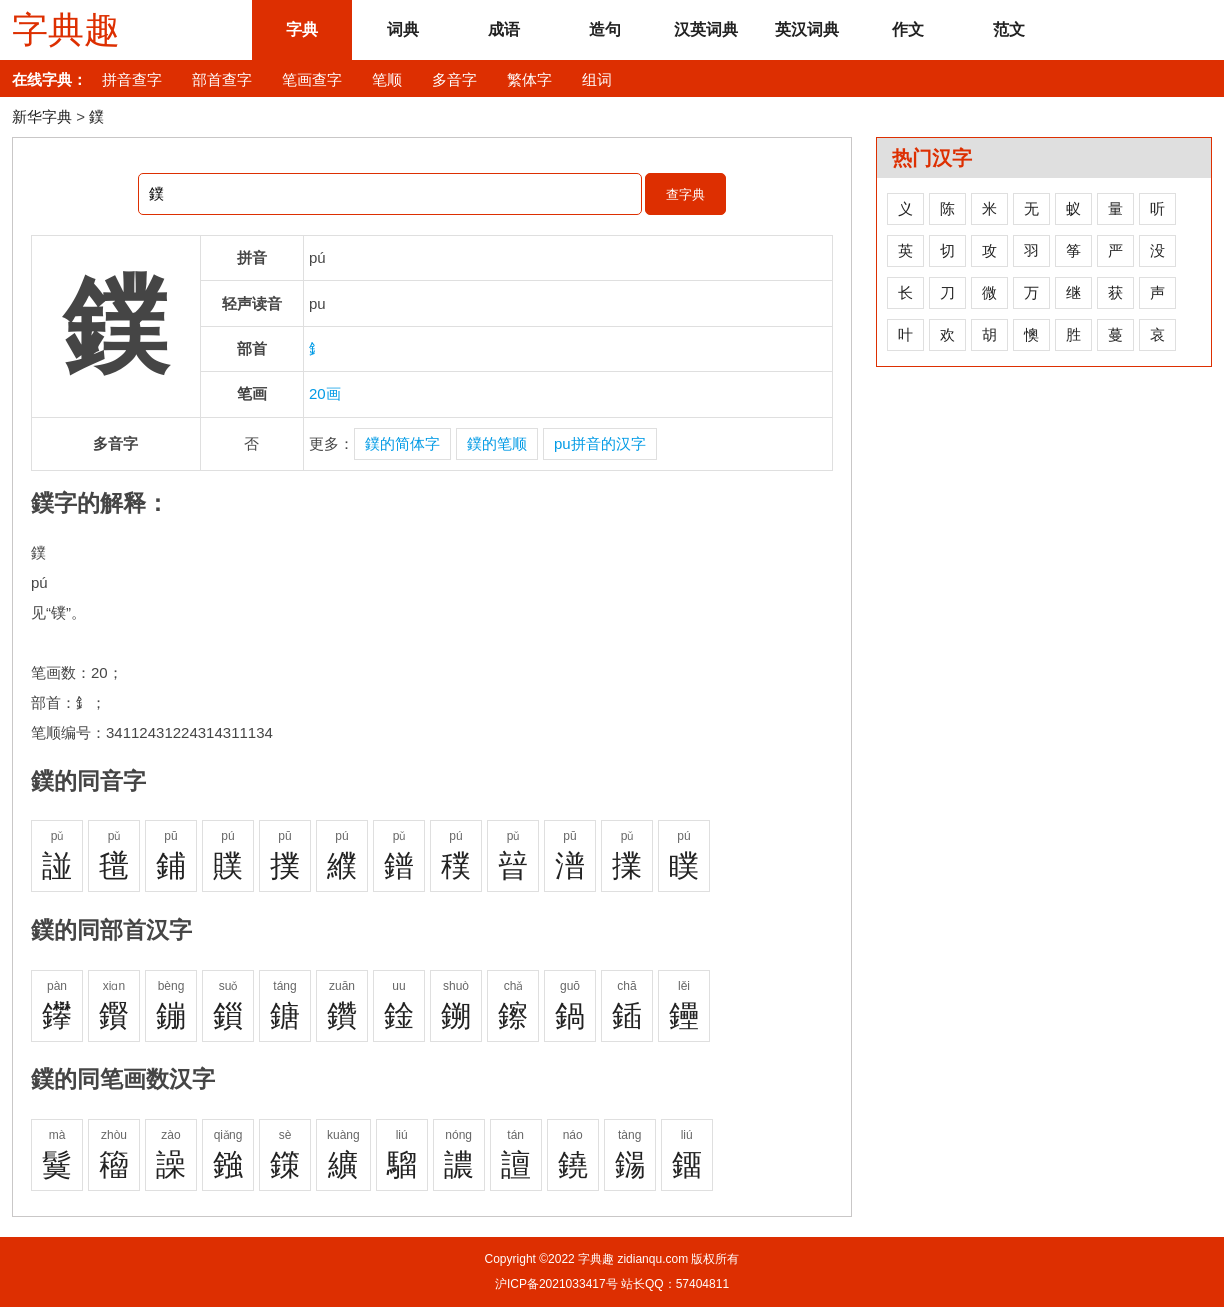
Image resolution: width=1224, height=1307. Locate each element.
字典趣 (66, 30)
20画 (325, 393)
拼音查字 (132, 79)
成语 (504, 29)
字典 (302, 29)
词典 (403, 29)
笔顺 (387, 79)
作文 (908, 29)
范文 (1009, 29)
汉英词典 (706, 29)
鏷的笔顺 (497, 443)
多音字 (454, 79)
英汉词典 (807, 29)
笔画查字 (312, 79)
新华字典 (42, 116)
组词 (597, 79)
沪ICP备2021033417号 (556, 1284)
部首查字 (222, 79)
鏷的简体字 (402, 443)
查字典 (685, 194)
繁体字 (529, 79)
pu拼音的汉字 (600, 443)
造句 (605, 29)
